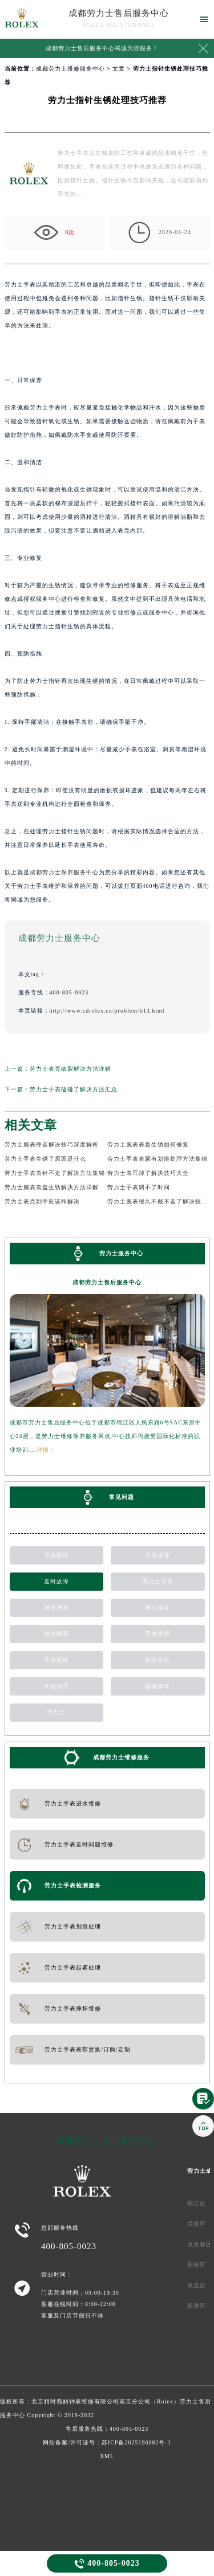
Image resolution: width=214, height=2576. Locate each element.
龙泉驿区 (199, 2244)
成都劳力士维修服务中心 (70, 68)
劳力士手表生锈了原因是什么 (45, 1159)
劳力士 (56, 1712)
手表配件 (56, 1555)
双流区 (196, 2285)
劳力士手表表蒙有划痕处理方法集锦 (157, 1159)
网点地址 (157, 1607)
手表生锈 (157, 1634)
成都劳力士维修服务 (121, 1757)
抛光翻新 (56, 1634)
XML (107, 2456)
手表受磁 (56, 1660)
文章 (118, 68)
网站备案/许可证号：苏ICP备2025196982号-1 (107, 2442)
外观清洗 (56, 1686)
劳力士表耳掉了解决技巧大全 (148, 1173)
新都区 (196, 2265)
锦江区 (196, 2203)
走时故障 (56, 1581)
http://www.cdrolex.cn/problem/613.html (107, 1011)
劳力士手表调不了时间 (138, 1187)
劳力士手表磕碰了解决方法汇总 (74, 1089)
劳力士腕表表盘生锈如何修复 (148, 1144)
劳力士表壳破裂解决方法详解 (70, 1069)
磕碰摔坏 (157, 1686)
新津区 (196, 2306)
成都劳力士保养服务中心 (64, 872)
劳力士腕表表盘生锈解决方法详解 (52, 1187)
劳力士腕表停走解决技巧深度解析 (52, 1144)
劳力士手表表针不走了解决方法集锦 (55, 1173)
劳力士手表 (157, 1581)
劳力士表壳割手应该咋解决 (42, 1201)
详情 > (46, 1450)
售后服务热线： (107, 2429)
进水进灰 (56, 1607)
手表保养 (157, 1555)
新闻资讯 (157, 1660)
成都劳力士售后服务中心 (118, 13)
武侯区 (196, 2224)
